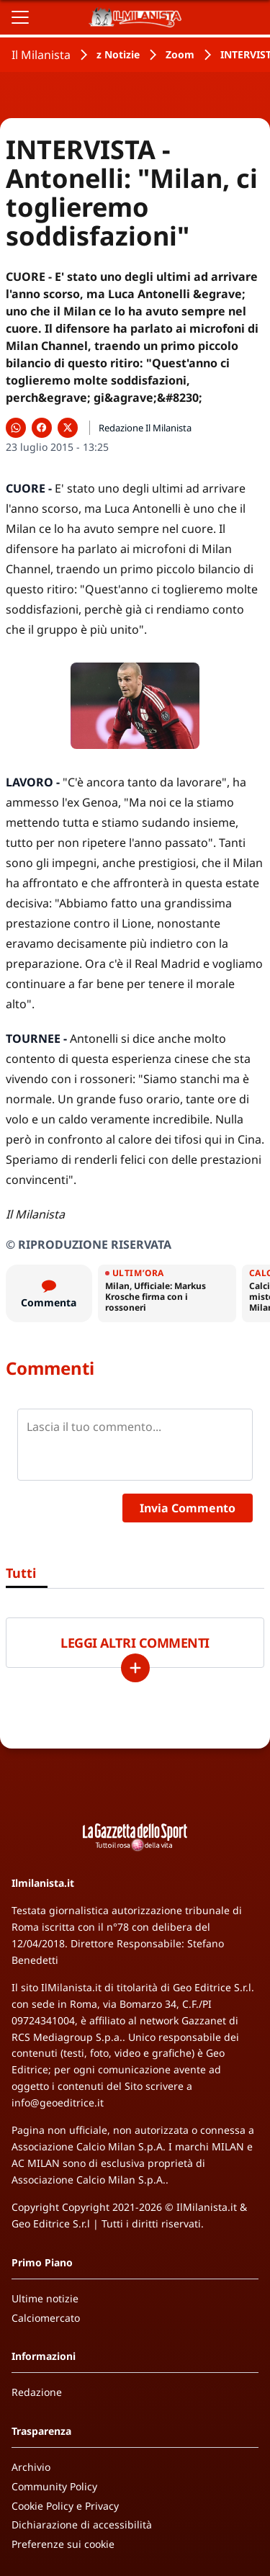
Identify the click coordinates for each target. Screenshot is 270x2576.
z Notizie (118, 54)
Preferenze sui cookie (63, 2544)
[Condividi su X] (68, 428)
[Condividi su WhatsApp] (16, 428)
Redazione (37, 2392)
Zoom (180, 54)
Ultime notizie (45, 2298)
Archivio (31, 2467)
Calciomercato (46, 2318)
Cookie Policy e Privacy (65, 2506)
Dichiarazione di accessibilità (82, 2524)
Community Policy (54, 2486)
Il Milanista (41, 55)
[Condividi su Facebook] (42, 428)
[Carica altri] (135, 1667)
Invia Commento (187, 1508)
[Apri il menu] (20, 17)
